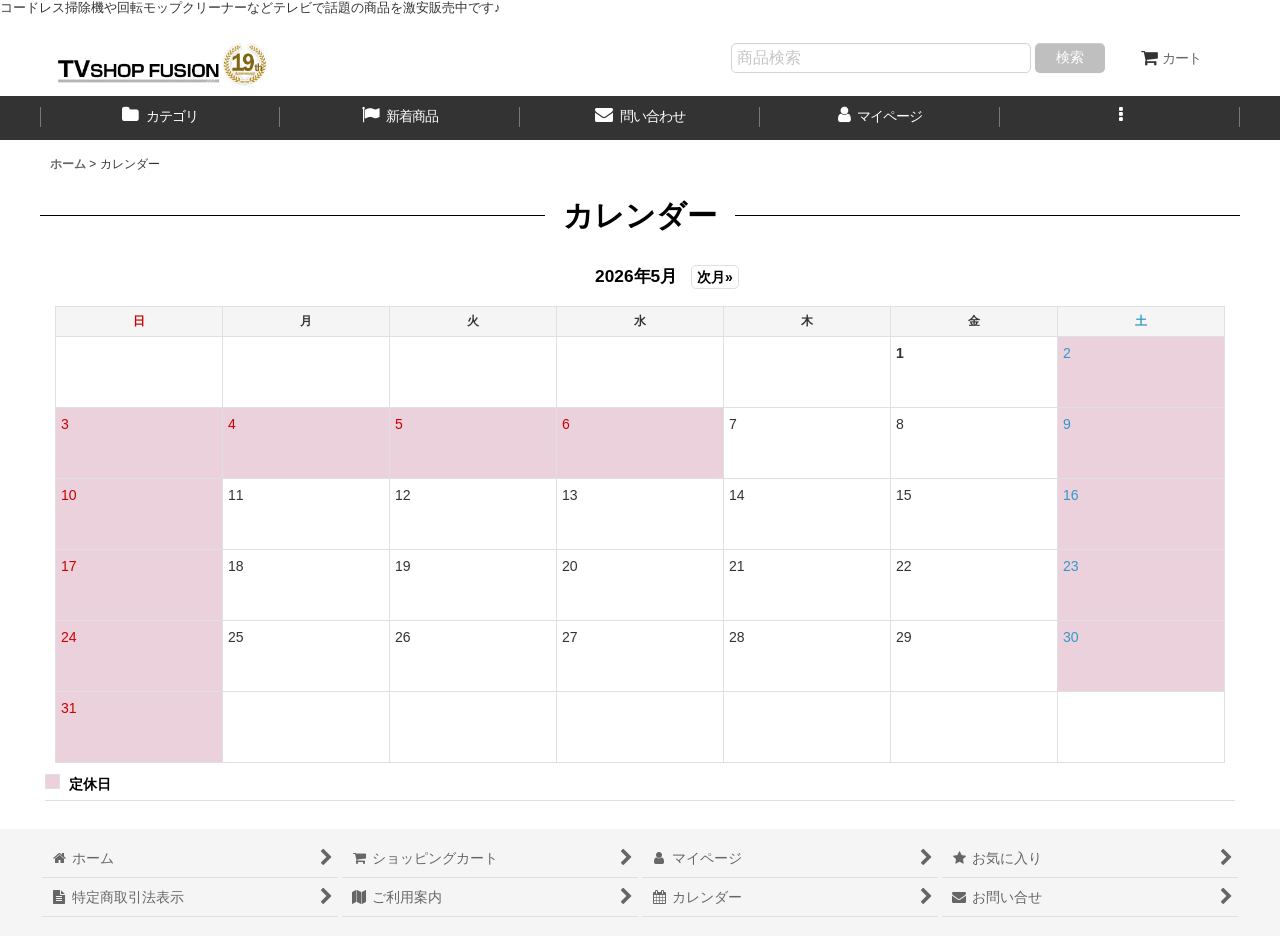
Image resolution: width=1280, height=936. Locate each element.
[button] (1120, 118)
